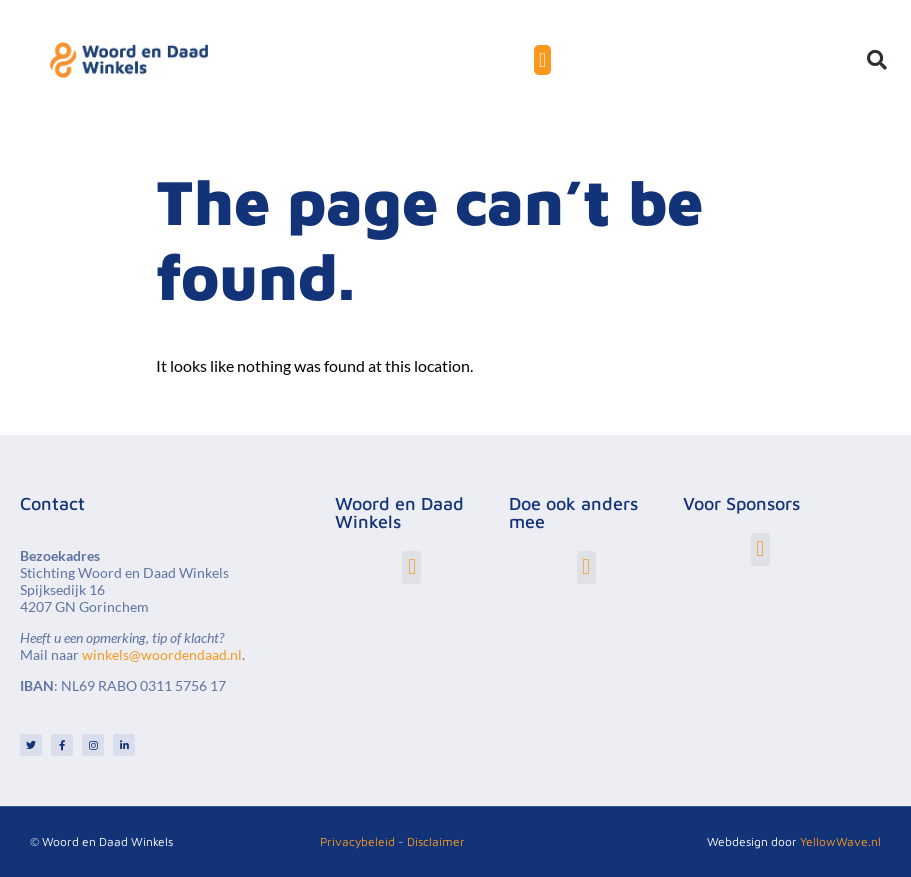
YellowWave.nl (840, 841)
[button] (877, 60)
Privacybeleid (357, 841)
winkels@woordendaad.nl (162, 654)
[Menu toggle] (542, 60)
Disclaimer (436, 841)
